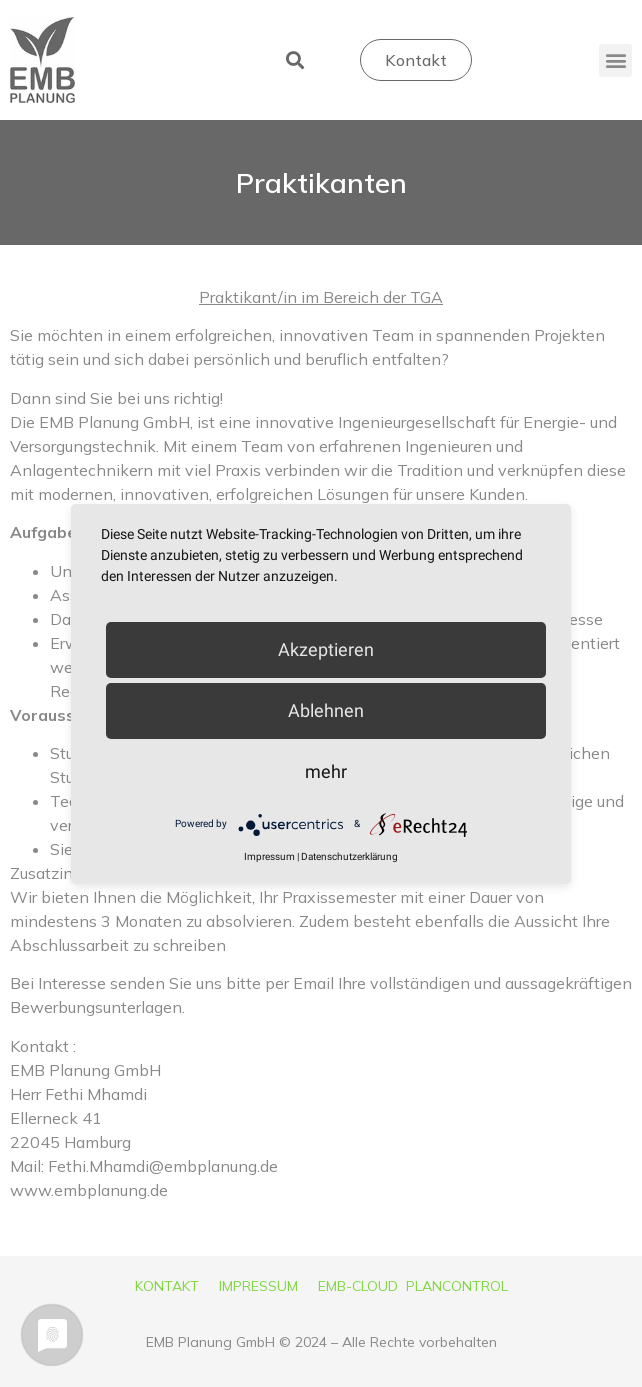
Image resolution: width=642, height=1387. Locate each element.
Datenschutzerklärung (349, 856)
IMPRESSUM (258, 1286)
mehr (326, 771)
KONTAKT (167, 1286)
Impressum (269, 856)
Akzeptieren (326, 649)
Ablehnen (326, 710)
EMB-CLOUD (358, 1286)
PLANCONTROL (457, 1286)
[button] (294, 60)
